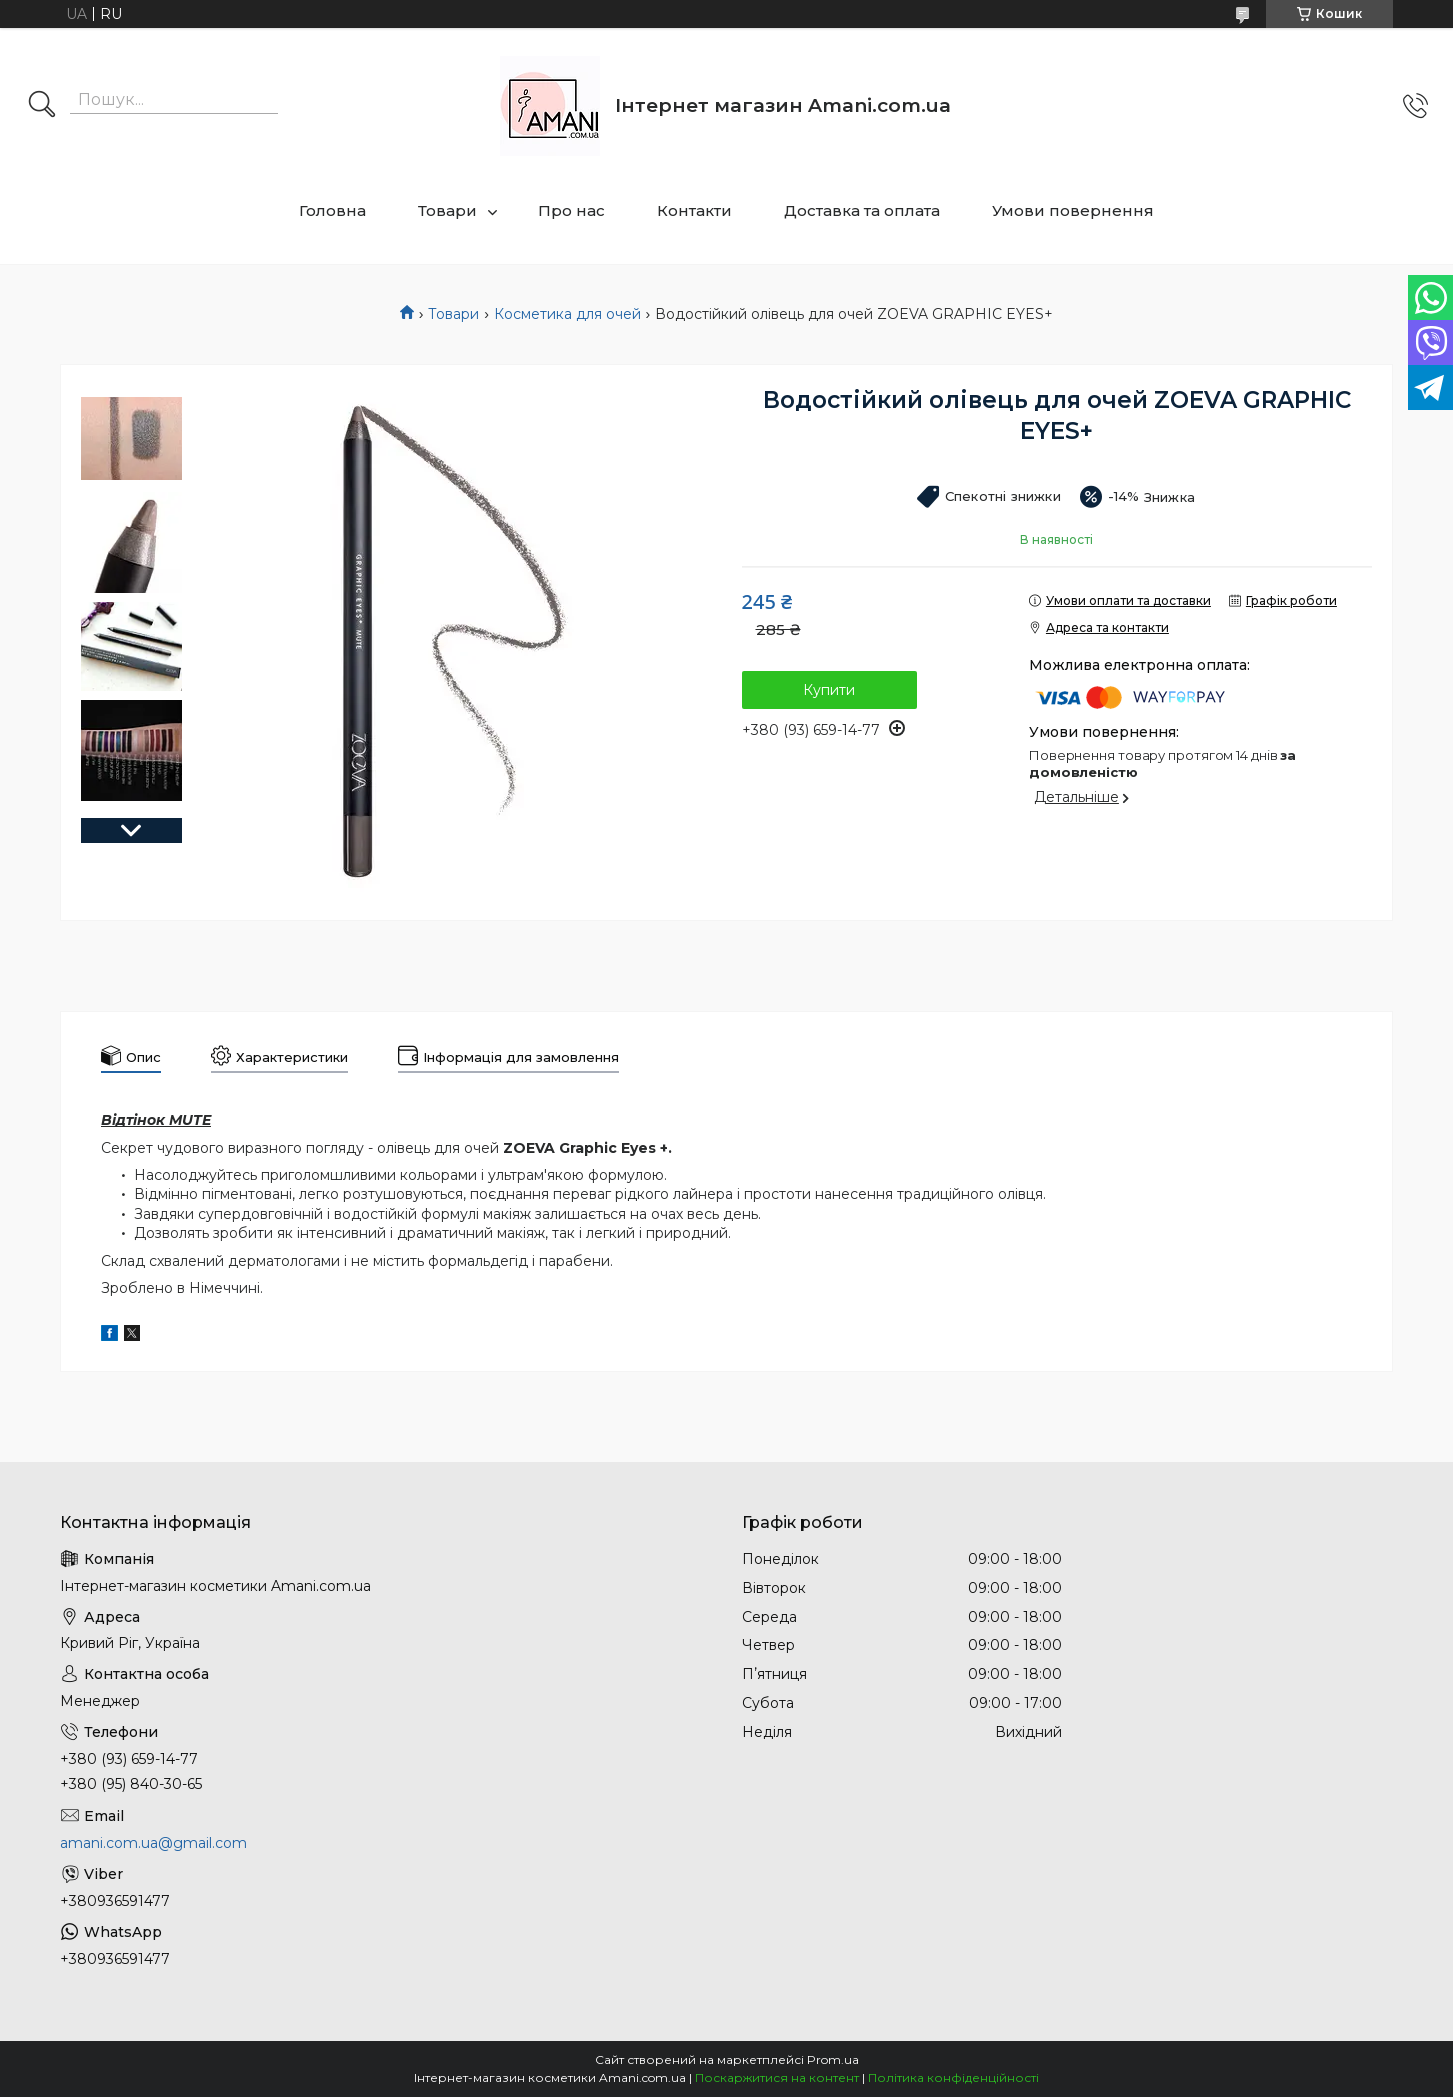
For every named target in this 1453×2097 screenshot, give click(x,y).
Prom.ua (833, 2059)
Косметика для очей (567, 314)
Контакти (694, 210)
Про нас (571, 210)
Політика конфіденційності (953, 2077)
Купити (829, 690)
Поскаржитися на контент (777, 2077)
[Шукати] (42, 106)
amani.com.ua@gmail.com (153, 1843)
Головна (332, 210)
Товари (447, 210)
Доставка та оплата (862, 210)
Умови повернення (1073, 210)
